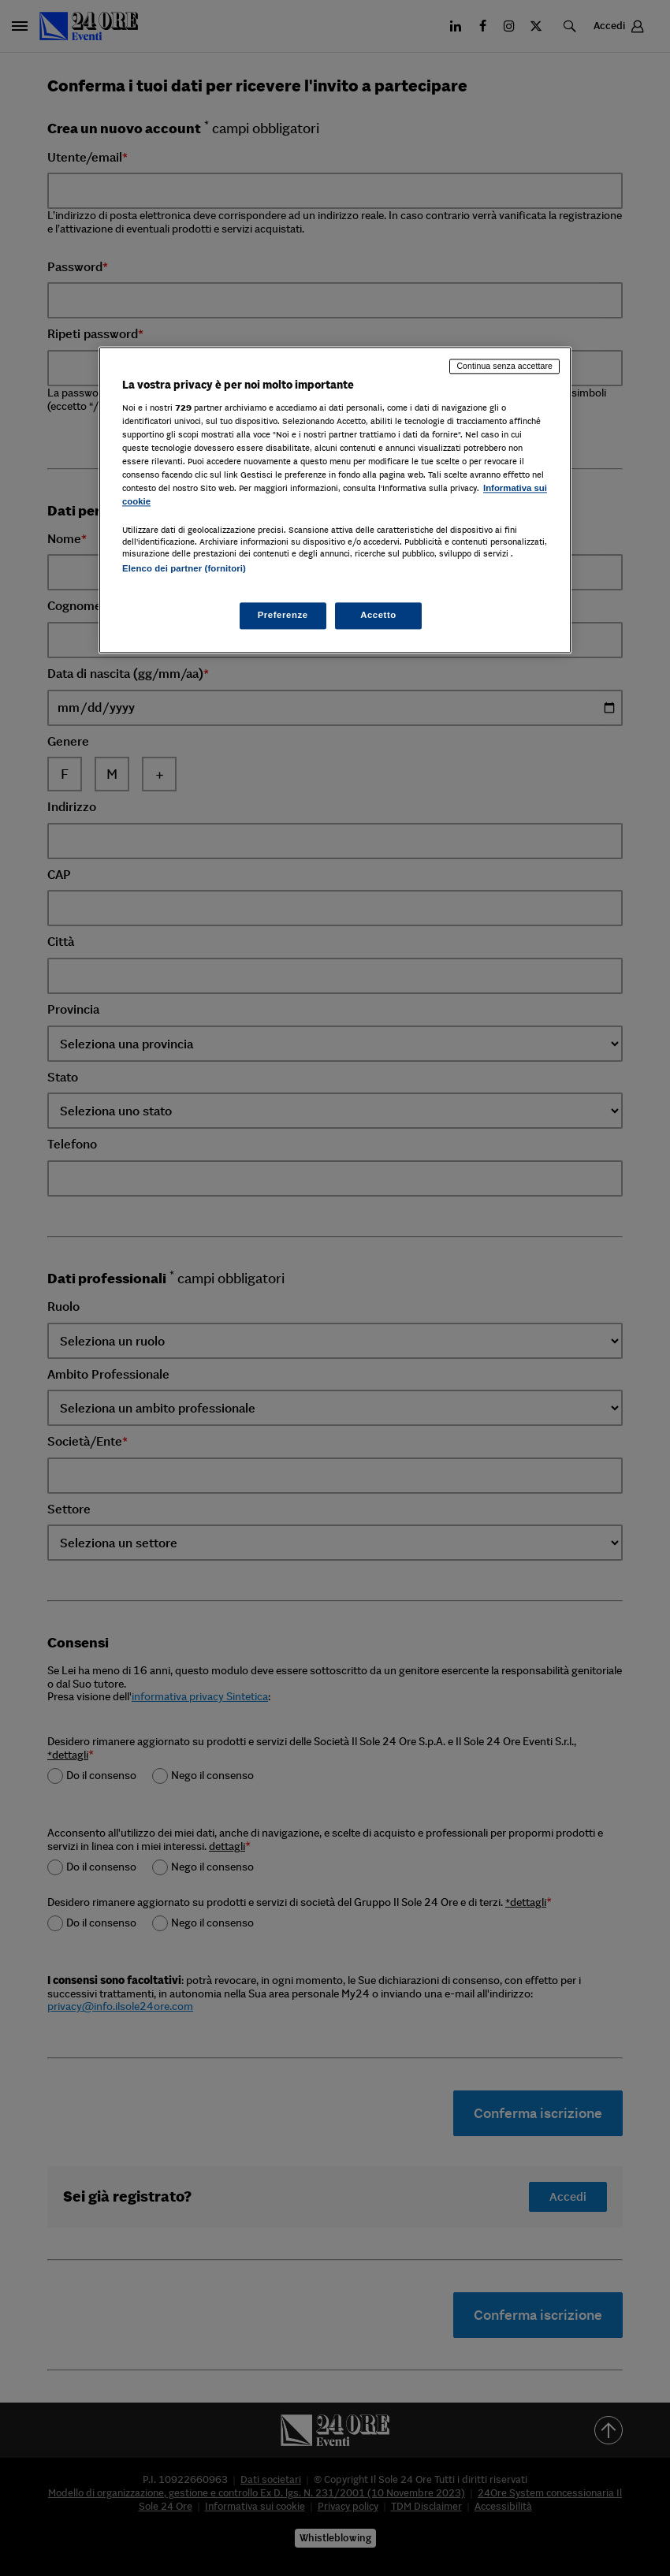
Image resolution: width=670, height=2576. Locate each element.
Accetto (378, 615)
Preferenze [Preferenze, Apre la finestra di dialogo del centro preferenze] (283, 615)
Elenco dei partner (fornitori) (184, 569)
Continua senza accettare (504, 366)
